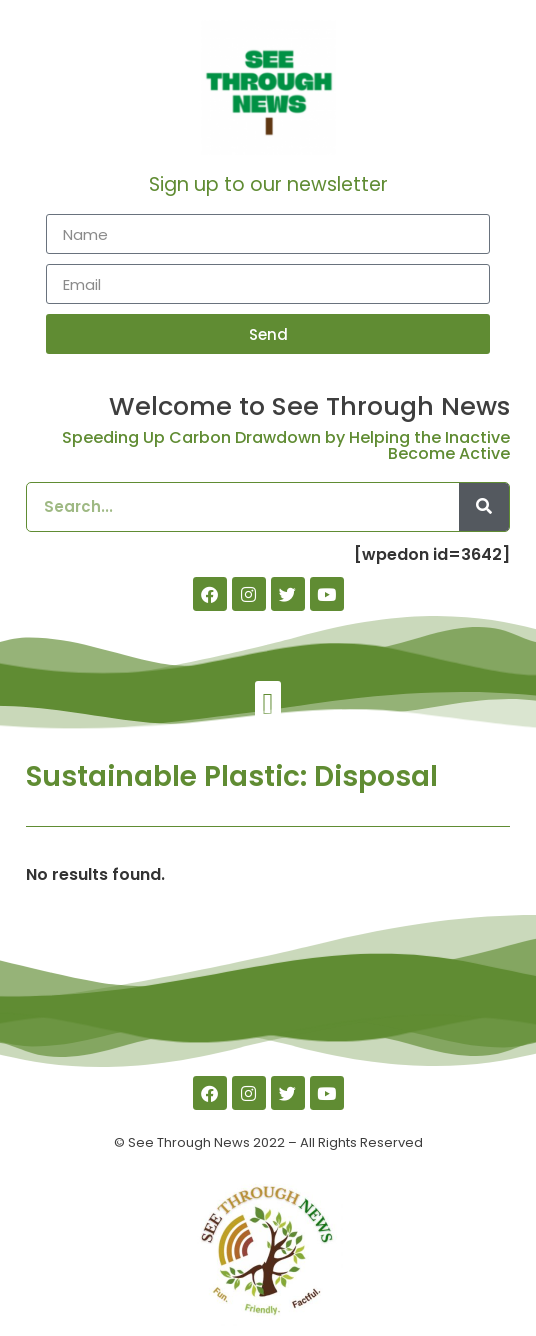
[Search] (484, 507)
